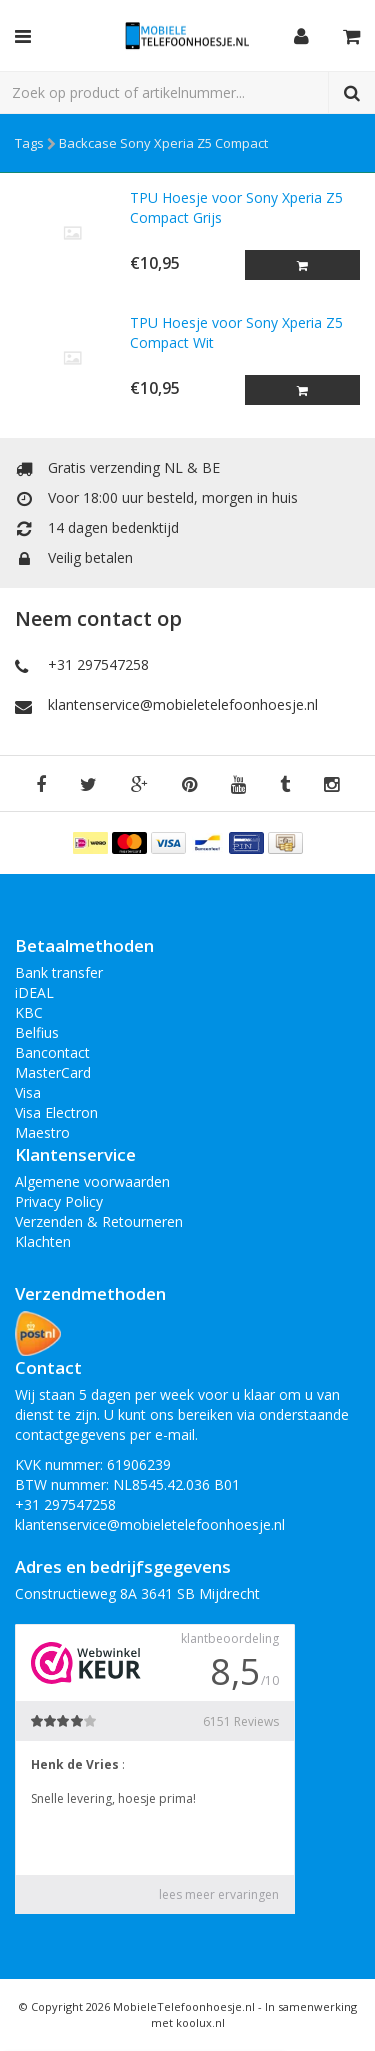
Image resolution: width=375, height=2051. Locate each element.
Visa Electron (56, 1112)
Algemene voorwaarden (92, 1181)
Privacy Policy (59, 1201)
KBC (29, 1012)
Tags (29, 143)
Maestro (42, 1132)
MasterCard (53, 1072)
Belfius (37, 1032)
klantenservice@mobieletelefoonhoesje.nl (183, 704)
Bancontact (52, 1052)
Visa (28, 1092)
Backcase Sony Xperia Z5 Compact (163, 143)
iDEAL (34, 992)
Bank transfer (59, 972)
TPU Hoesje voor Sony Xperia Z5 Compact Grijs (236, 207)
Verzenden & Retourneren (99, 1221)
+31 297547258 (98, 664)
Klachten (43, 1241)
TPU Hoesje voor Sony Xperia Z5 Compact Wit (236, 332)
